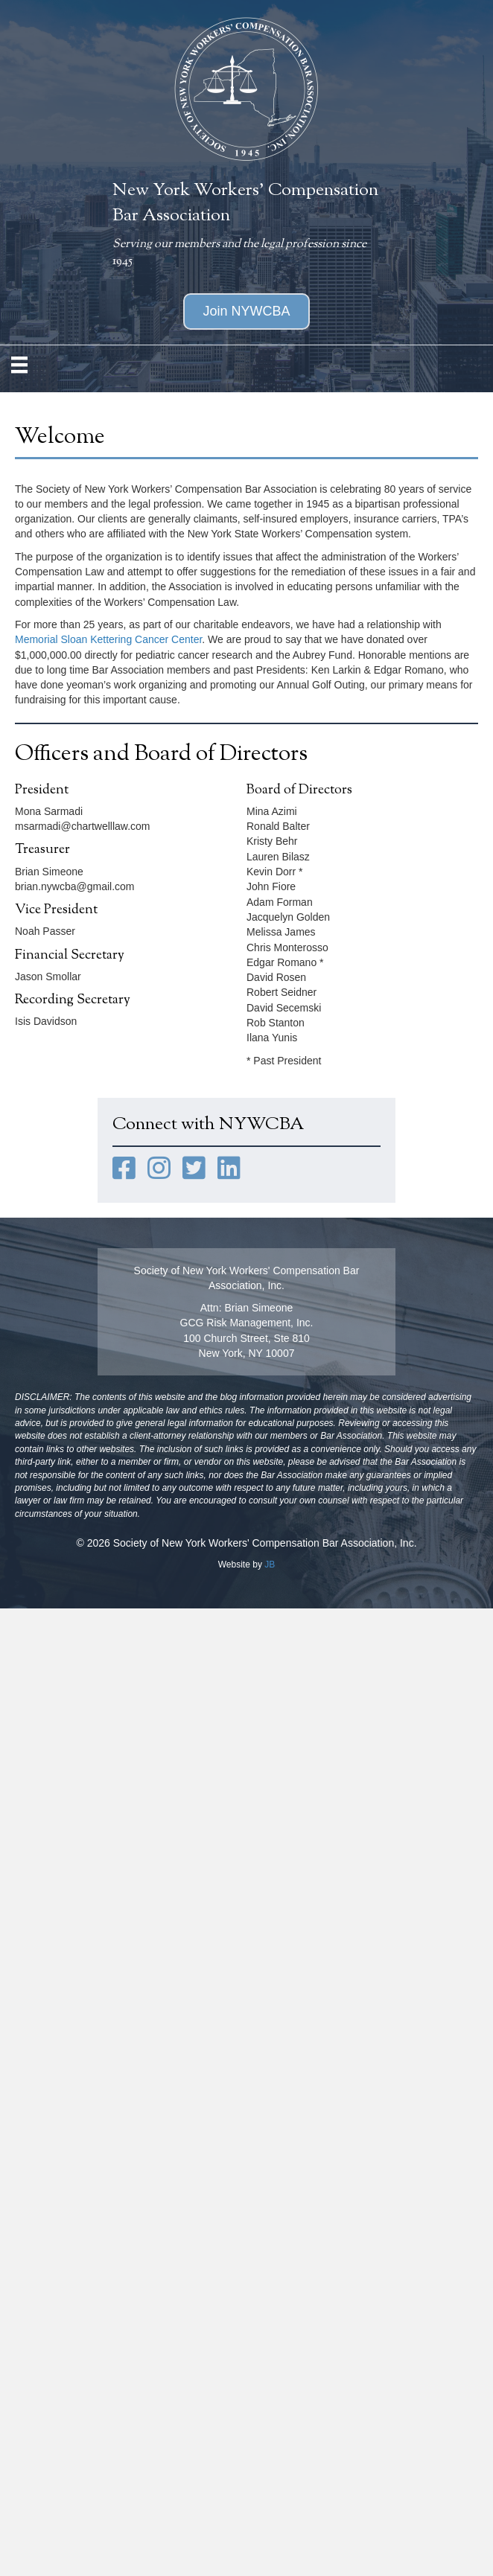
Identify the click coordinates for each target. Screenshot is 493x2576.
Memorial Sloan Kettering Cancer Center (108, 639)
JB (269, 1564)
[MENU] (19, 365)
